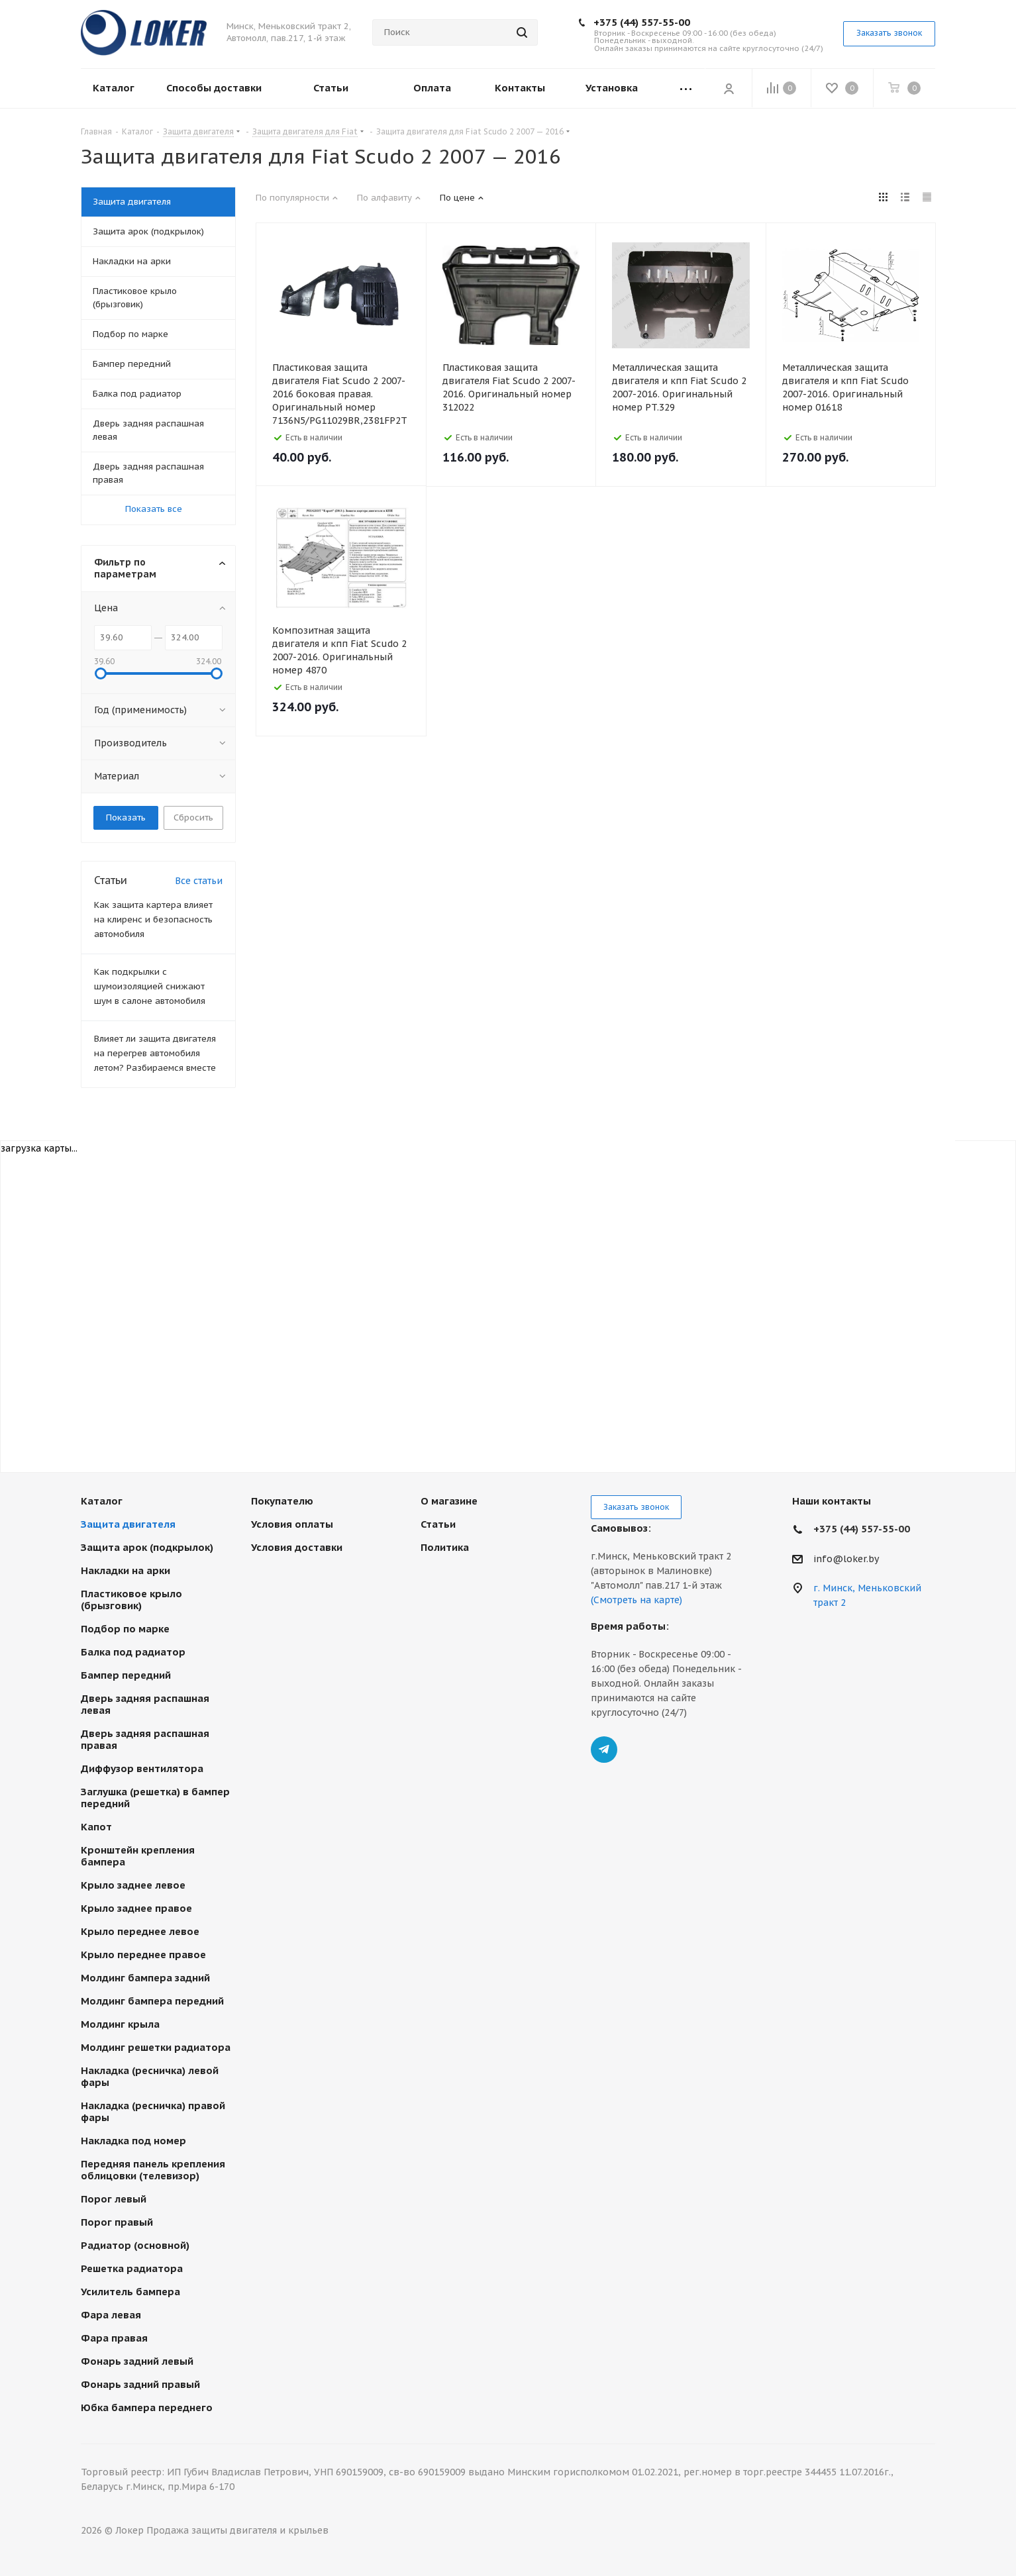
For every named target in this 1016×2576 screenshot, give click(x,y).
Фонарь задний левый (137, 2361)
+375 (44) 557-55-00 (641, 22)
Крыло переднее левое (140, 1931)
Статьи (438, 1524)
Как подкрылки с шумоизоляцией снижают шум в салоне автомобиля (149, 986)
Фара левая (111, 2314)
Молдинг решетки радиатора (155, 2047)
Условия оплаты (292, 1524)
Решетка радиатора (132, 2268)
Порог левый (113, 2199)
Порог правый (117, 2222)
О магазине (449, 1501)
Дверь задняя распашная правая (145, 1739)
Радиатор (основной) (135, 2245)
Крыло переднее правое (143, 1954)
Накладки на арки (125, 1570)
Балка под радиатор (133, 1652)
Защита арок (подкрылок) (147, 1547)
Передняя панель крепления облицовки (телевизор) (153, 2169)
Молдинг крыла (120, 2024)
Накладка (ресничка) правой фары (153, 2111)
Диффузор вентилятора (142, 1768)
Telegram (604, 1749)
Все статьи (199, 881)
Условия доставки (296, 1547)
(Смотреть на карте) (636, 1600)
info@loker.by (846, 1559)
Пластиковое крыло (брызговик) (131, 1599)
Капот (96, 1826)
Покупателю (282, 1501)
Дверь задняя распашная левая (145, 1704)
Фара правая (114, 2338)
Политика (445, 1547)
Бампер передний (126, 1675)
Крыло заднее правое (136, 1908)
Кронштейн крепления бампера (138, 1856)
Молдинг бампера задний (145, 1977)
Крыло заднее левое (133, 1885)
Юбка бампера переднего (147, 2407)
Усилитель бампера (130, 2291)
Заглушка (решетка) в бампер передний (155, 1797)
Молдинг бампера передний (152, 2001)
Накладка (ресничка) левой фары (150, 2076)
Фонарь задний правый (140, 2384)
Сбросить (193, 817)
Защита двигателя (128, 1524)
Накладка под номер (133, 2140)
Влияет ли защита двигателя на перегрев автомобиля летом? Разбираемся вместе (155, 1053)
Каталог (102, 1501)
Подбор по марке (125, 1628)
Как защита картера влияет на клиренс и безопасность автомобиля (153, 919)
